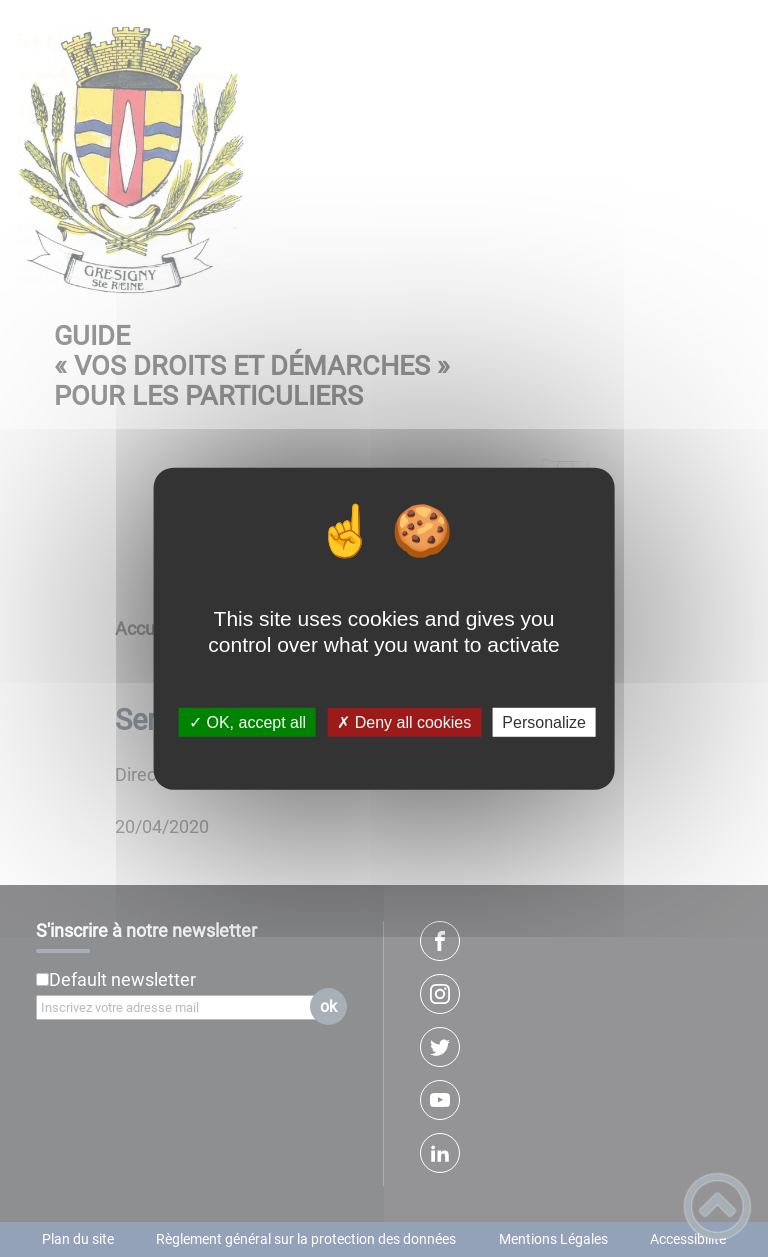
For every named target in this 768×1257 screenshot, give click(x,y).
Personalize (544, 722)
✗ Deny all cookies (404, 722)
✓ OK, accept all (247, 722)
